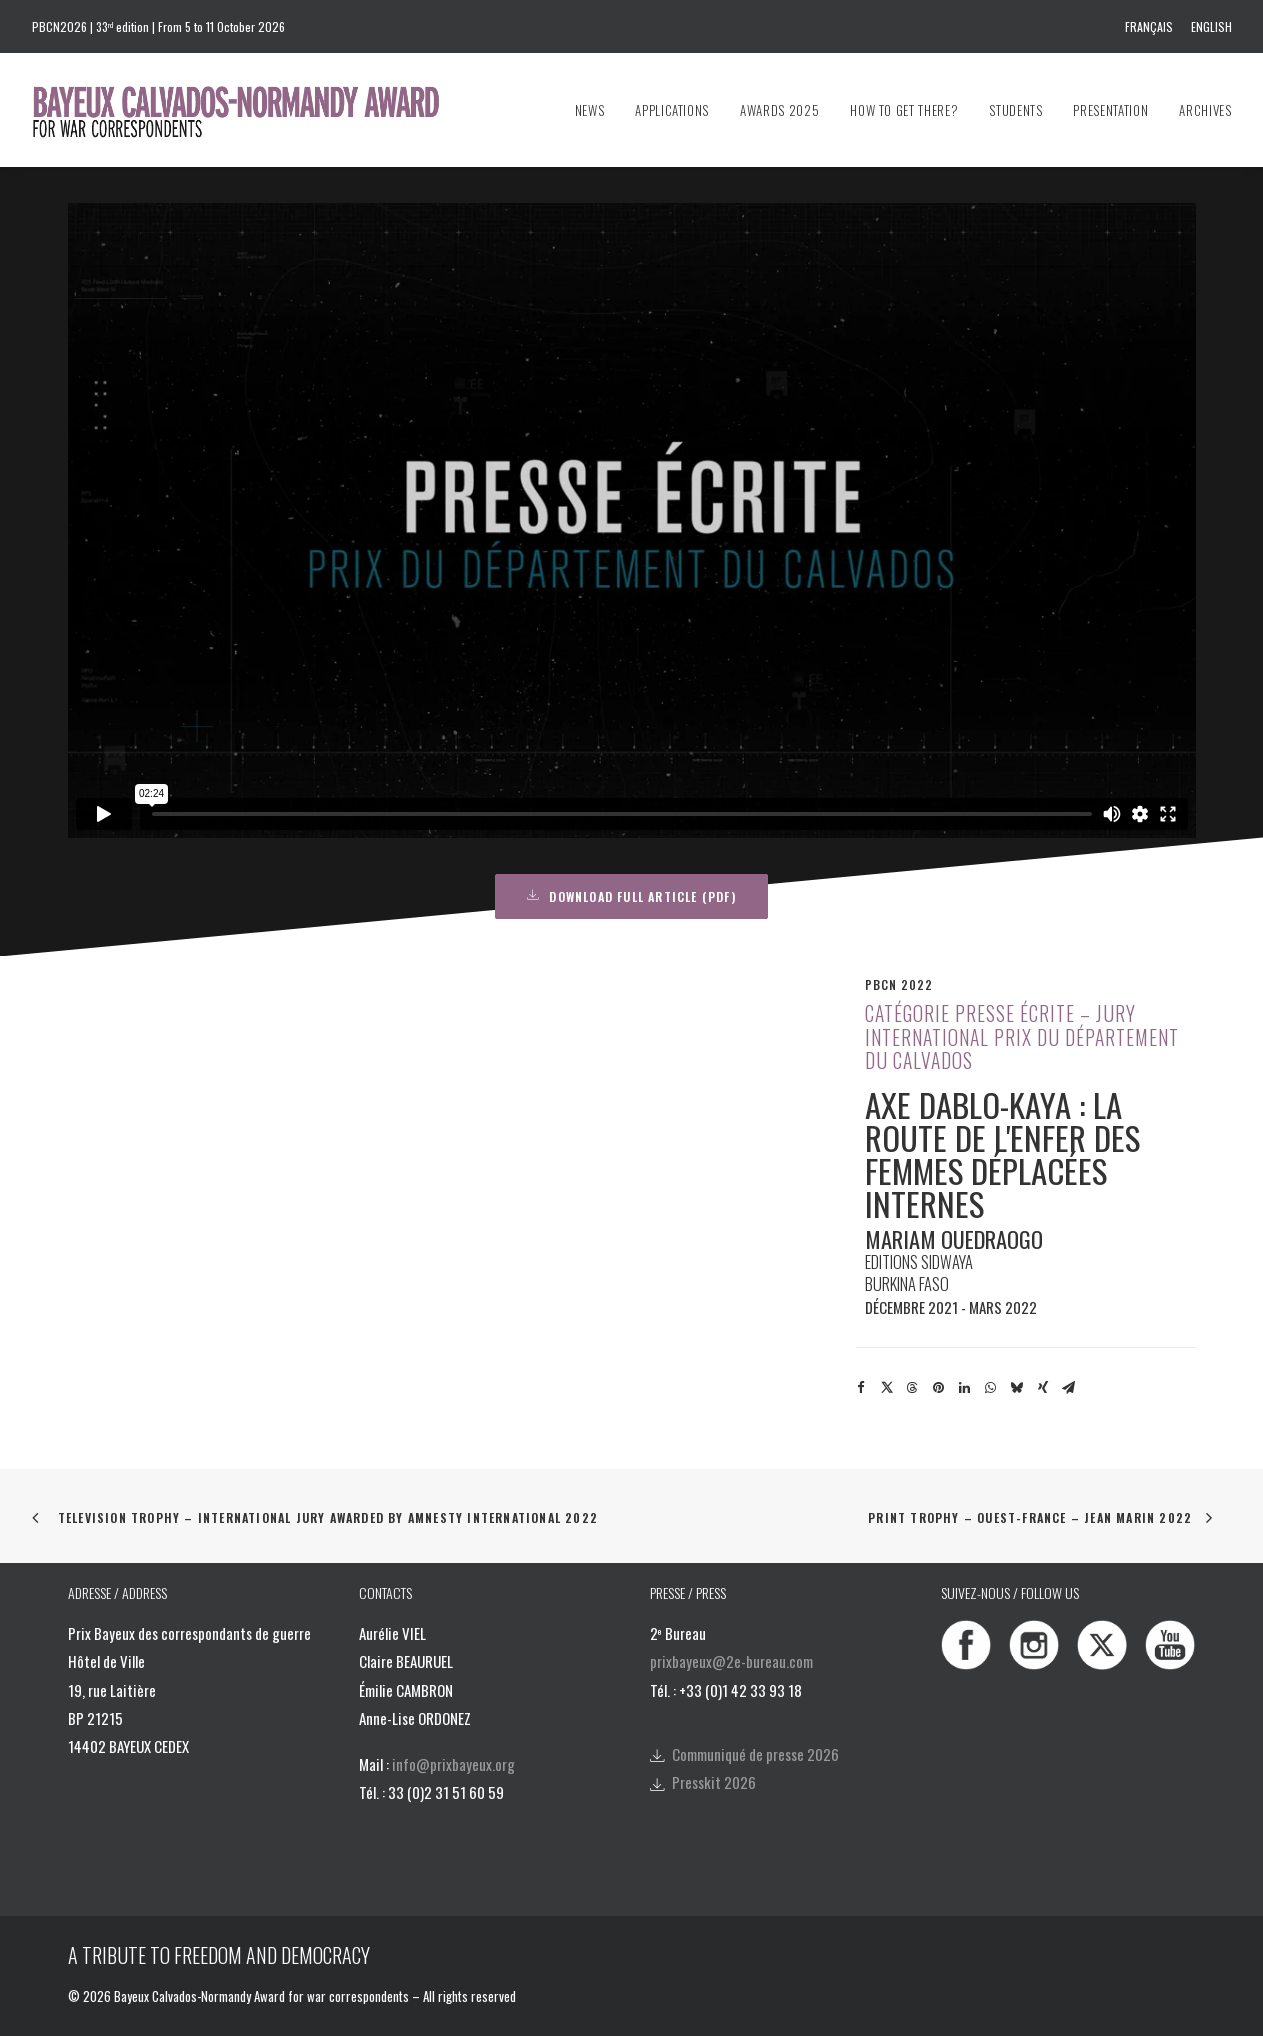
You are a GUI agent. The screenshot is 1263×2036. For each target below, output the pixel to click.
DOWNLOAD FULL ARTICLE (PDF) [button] (631, 896)
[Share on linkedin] (965, 1388)
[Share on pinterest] (939, 1388)
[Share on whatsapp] (991, 1388)
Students (1015, 110)
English (1211, 26)
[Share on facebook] (861, 1388)
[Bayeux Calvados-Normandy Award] (245, 110)
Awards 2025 (779, 110)
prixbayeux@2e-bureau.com (731, 1661)
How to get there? (904, 110)
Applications (672, 110)
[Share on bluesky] (1017, 1388)
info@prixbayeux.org (453, 1764)
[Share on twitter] (887, 1388)
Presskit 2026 (714, 1782)
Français (1149, 26)
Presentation (1110, 110)
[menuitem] (1152, 26)
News (590, 110)
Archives (1205, 110)
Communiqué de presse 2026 (755, 1754)
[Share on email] (1069, 1388)
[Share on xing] (1043, 1388)
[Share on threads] (913, 1388)
